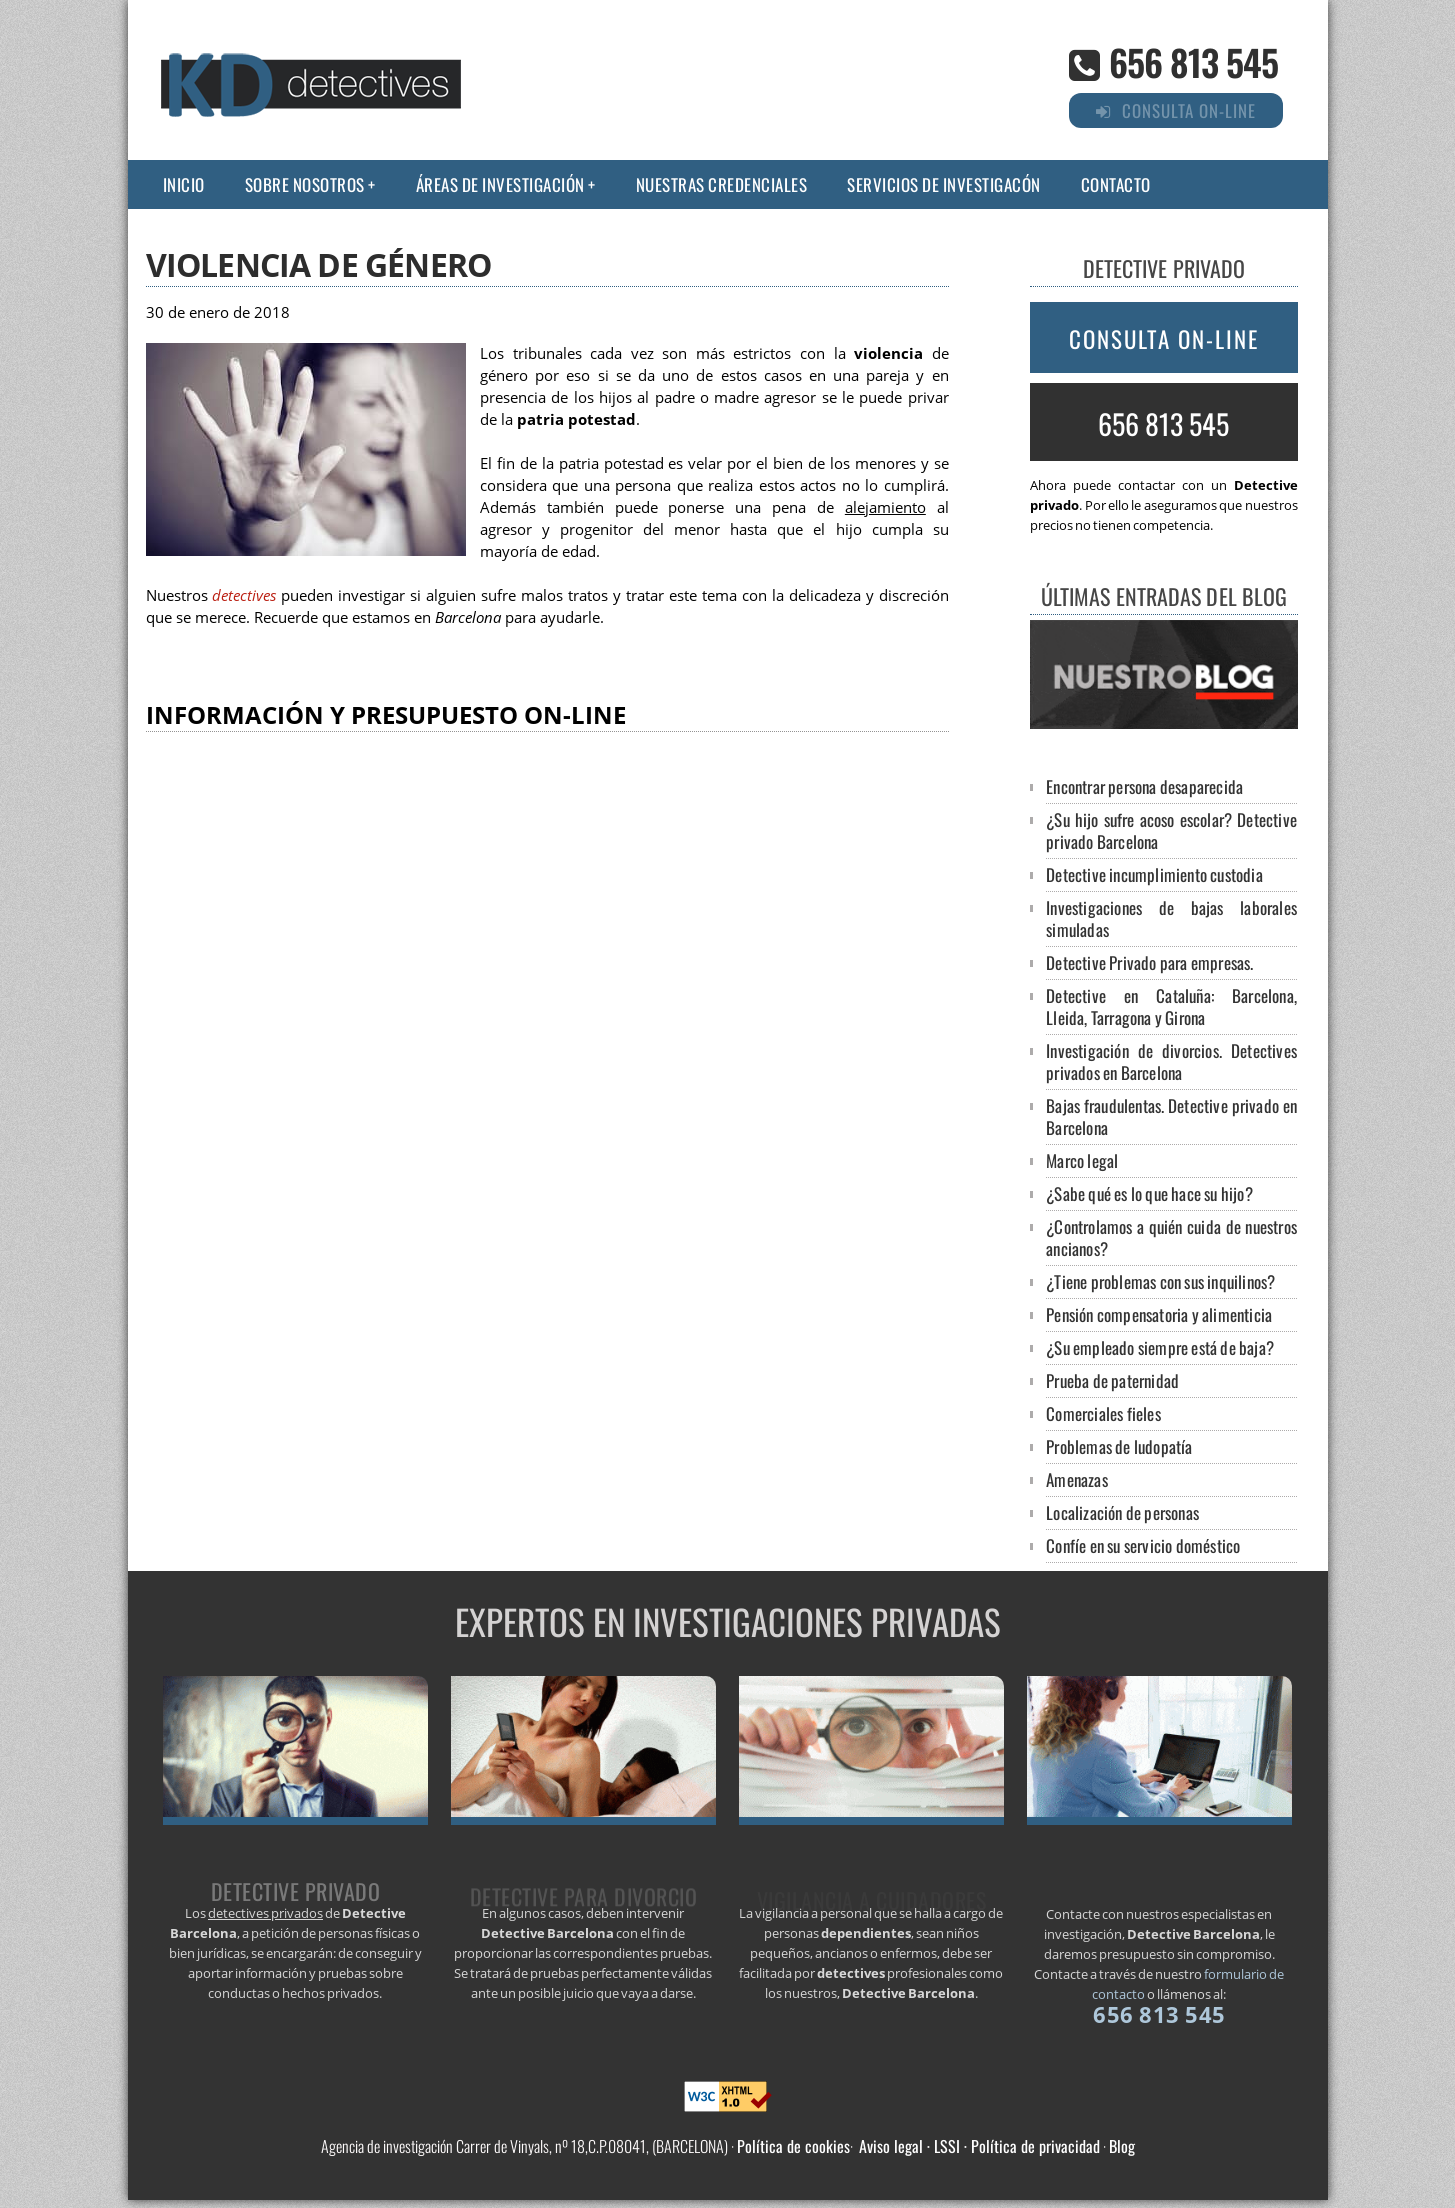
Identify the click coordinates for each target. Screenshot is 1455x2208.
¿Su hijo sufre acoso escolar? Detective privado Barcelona (1171, 830)
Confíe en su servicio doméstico (1143, 1545)
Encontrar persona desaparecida (1144, 786)
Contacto (1116, 184)
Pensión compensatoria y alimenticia (1159, 1314)
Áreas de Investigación (500, 184)
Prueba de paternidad (1112, 1380)
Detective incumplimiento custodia (1154, 874)
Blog (1122, 2146)
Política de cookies (793, 2146)
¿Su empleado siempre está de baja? (1160, 1347)
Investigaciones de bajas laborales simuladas (1171, 918)
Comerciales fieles (1103, 1413)
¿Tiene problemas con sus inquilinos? (1160, 1281)
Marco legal (1082, 1160)
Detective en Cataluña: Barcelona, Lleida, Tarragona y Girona (1171, 1006)
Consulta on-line (1164, 339)
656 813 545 (1193, 61)
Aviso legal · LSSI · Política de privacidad (979, 2146)
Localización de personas (1122, 1512)
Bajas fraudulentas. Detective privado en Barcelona (1171, 1116)
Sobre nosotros (305, 184)
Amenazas (1077, 1479)
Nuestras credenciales (722, 184)
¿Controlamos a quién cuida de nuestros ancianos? (1171, 1237)
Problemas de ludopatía (1119, 1446)
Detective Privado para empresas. (1149, 962)
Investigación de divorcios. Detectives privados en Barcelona (1171, 1061)
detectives (244, 595)
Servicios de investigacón (944, 184)
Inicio (184, 184)
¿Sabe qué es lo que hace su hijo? (1149, 1193)
